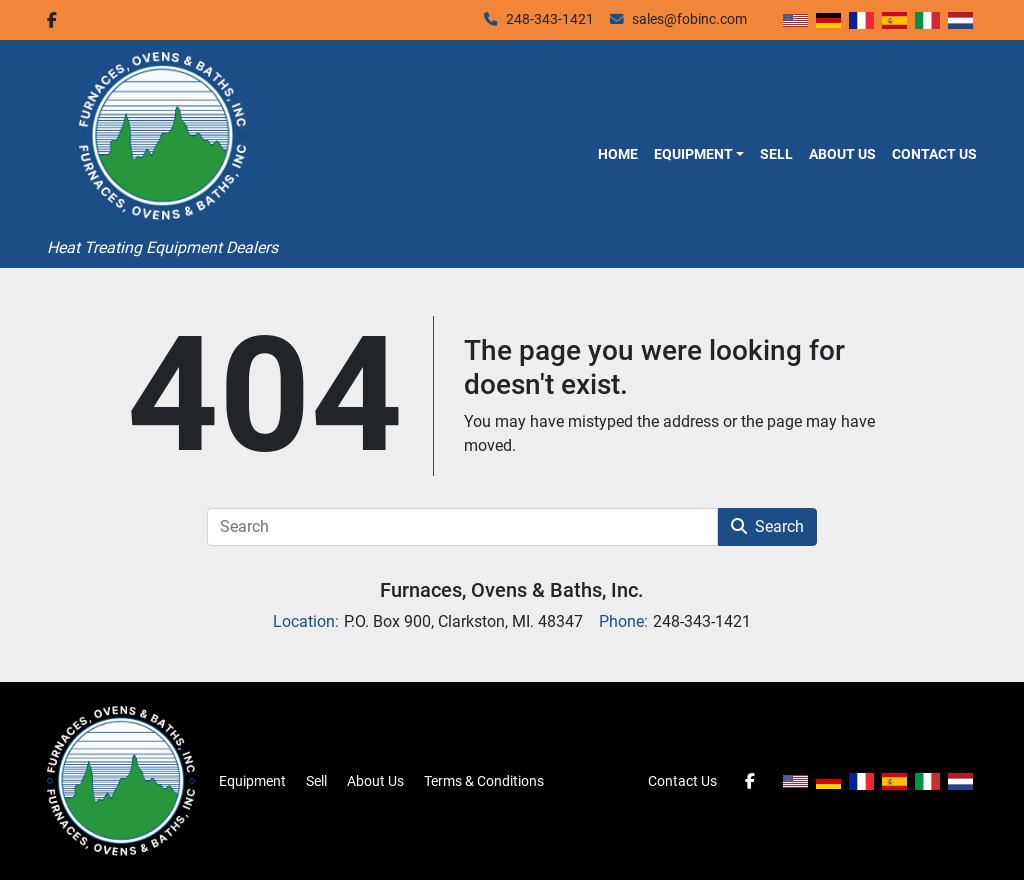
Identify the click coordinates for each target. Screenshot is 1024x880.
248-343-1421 (550, 19)
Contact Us (934, 154)
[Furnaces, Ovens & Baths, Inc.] (121, 780)
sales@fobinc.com (689, 19)
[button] (699, 154)
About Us (842, 154)
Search (767, 526)
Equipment (693, 154)
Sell (776, 154)
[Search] (462, 527)
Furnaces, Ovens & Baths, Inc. (512, 590)
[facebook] (52, 20)
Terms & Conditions (484, 781)
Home (618, 154)
